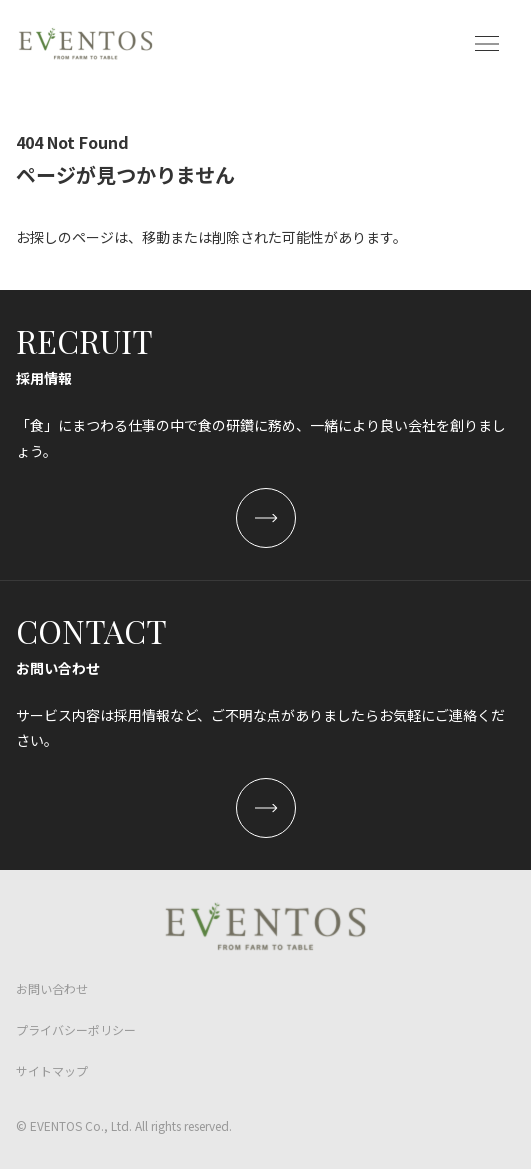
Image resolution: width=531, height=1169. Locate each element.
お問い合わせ (52, 988)
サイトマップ (52, 1070)
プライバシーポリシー (76, 1029)
